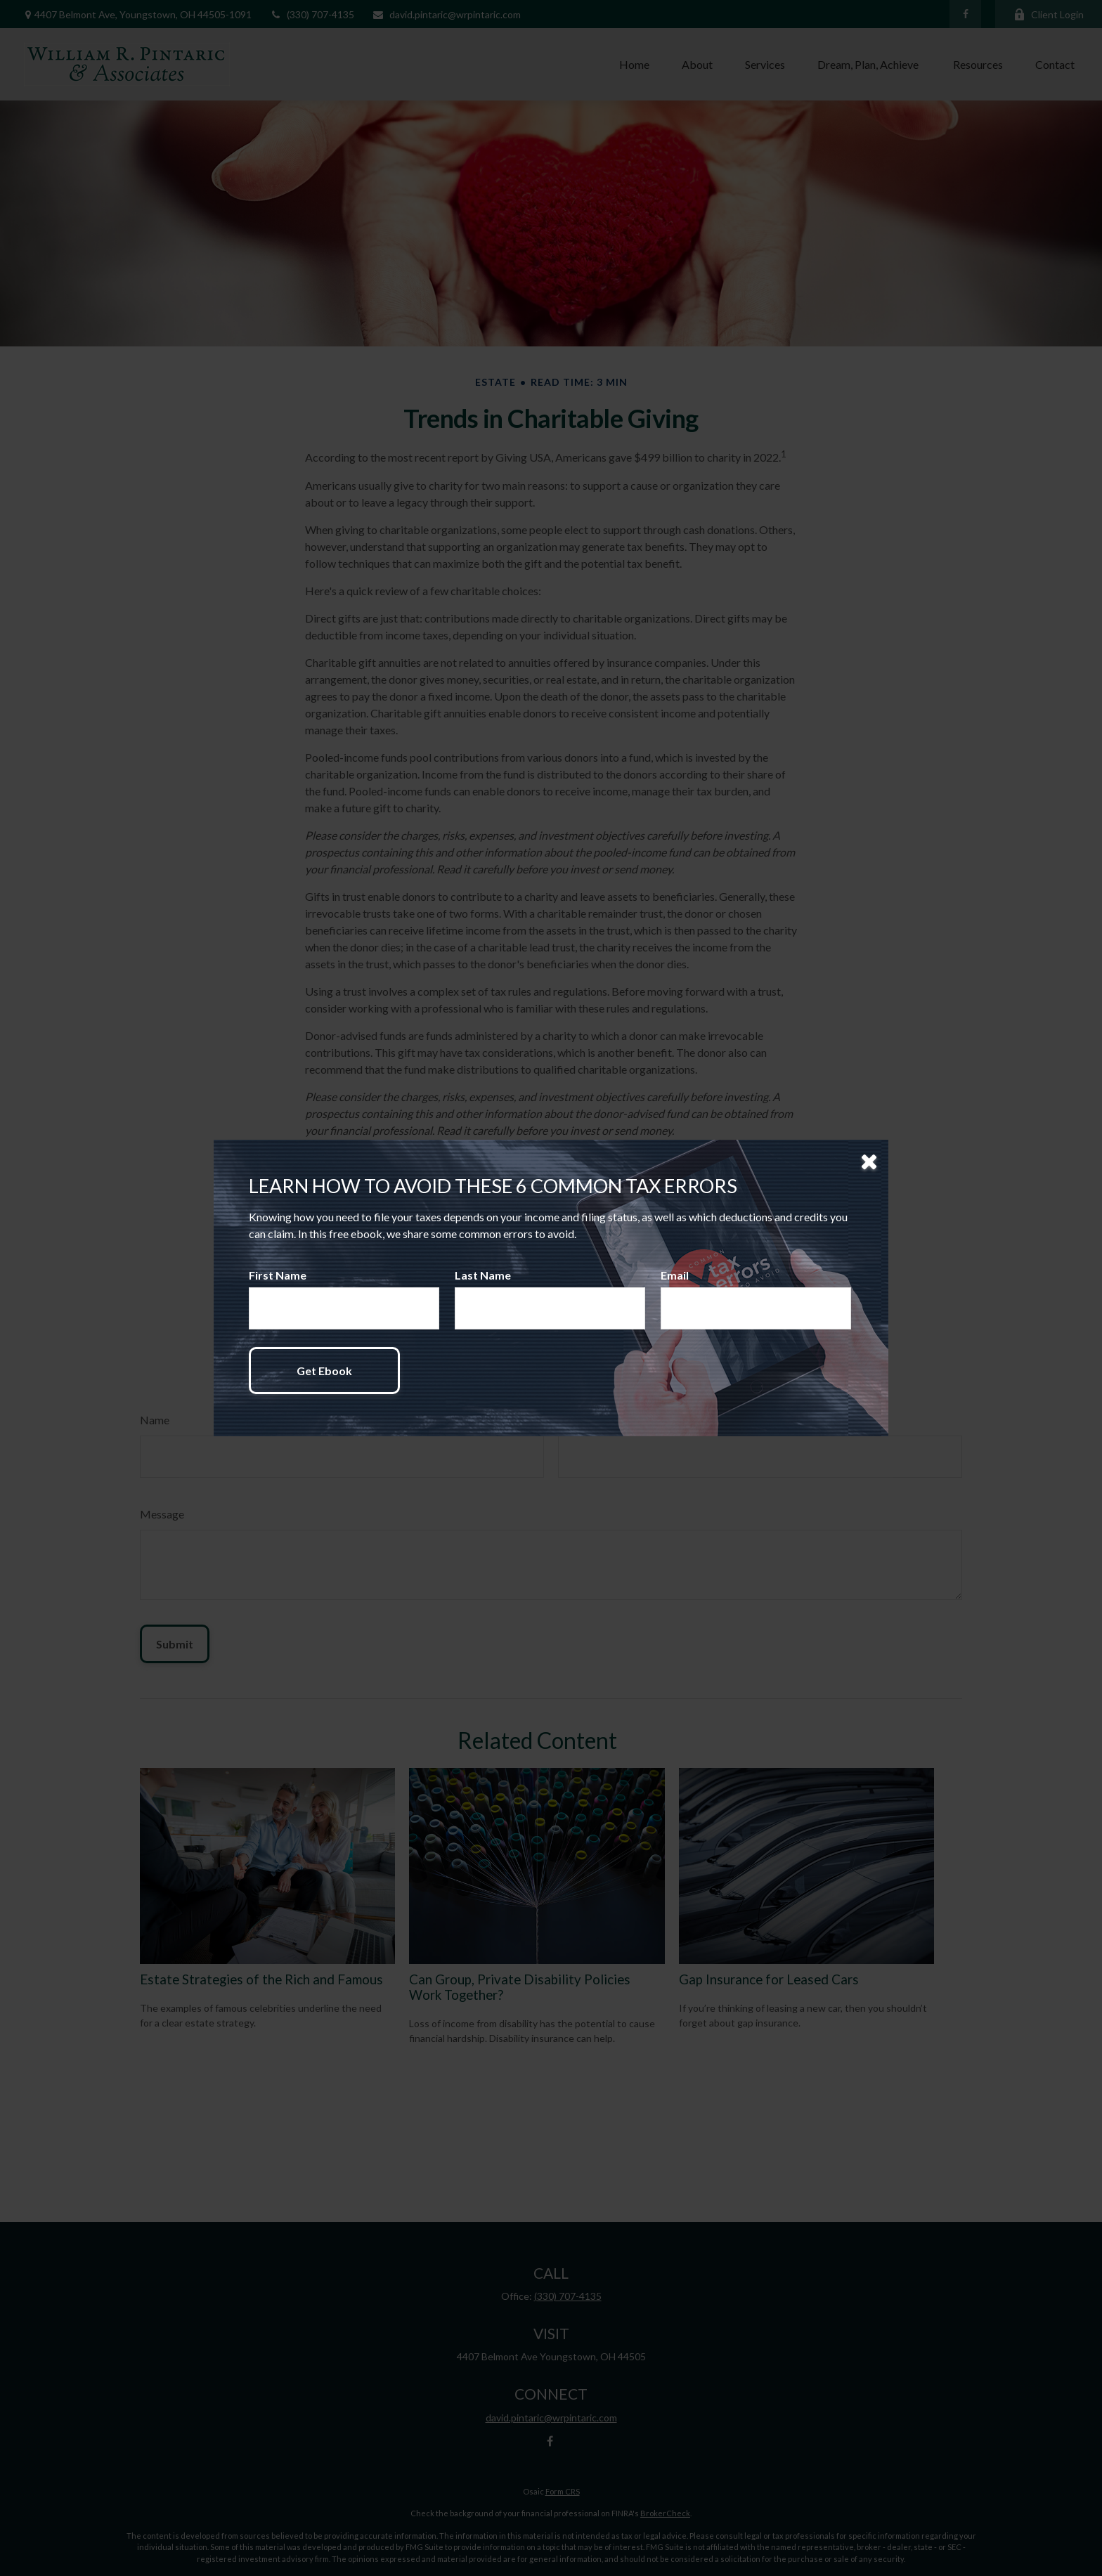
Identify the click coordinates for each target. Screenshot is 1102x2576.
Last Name (483, 1275)
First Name (277, 1275)
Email (675, 1275)
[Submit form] (324, 1370)
